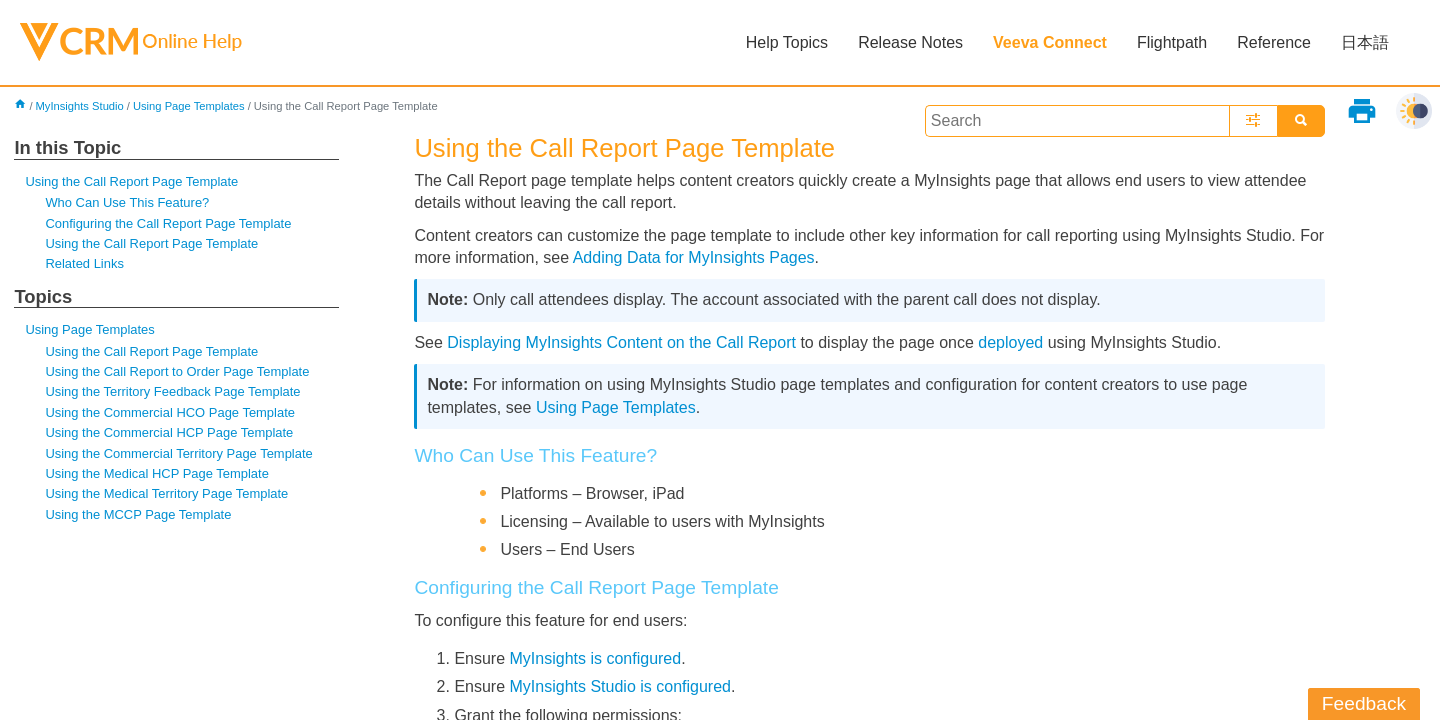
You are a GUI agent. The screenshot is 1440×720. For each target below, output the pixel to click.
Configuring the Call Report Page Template (168, 223)
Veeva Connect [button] (1050, 42)
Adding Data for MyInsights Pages (694, 257)
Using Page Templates (189, 106)
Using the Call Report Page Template (131, 181)
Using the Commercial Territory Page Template (178, 453)
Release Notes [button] (910, 42)
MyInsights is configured (596, 658)
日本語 (1365, 42)
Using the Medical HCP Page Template (156, 473)
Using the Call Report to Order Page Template (177, 371)
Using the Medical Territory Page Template (166, 493)
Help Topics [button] (787, 42)
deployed (1010, 342)
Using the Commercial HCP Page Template (169, 432)
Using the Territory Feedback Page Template (172, 391)
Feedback (1364, 703)
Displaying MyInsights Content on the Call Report (621, 342)
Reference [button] (1274, 42)
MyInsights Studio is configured (620, 686)
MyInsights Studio (80, 106)
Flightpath (1172, 42)
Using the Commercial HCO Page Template (170, 412)
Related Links (84, 263)
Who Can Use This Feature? (127, 202)
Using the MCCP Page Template (138, 514)
